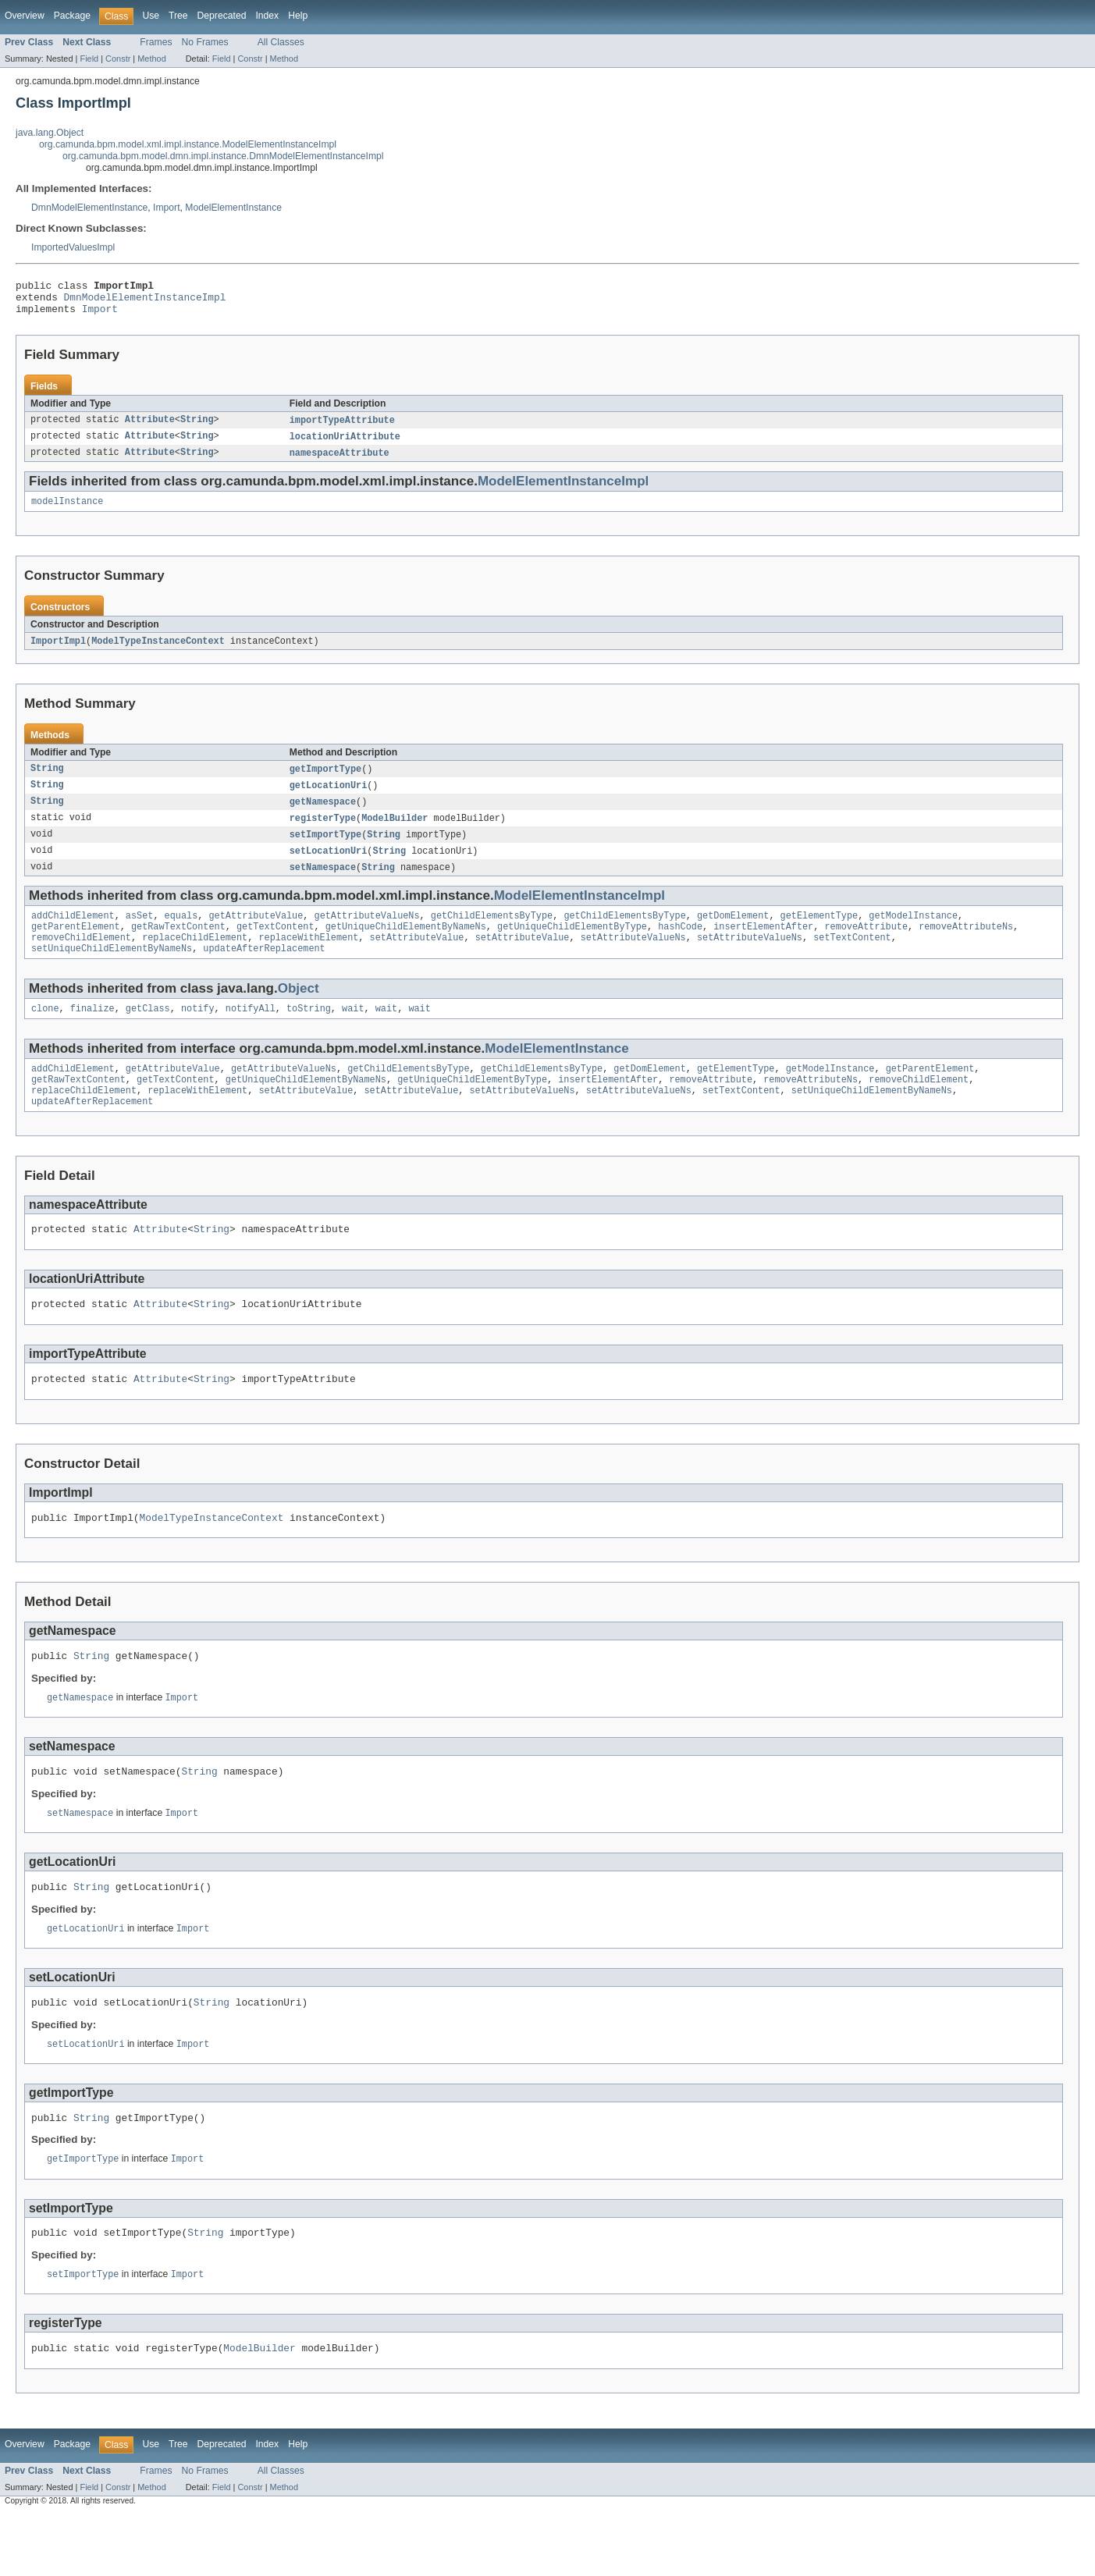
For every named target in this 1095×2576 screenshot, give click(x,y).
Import (166, 207)
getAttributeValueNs (366, 934)
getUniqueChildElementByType (572, 946)
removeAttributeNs (966, 946)
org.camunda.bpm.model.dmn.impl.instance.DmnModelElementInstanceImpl (222, 156)
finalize (92, 1033)
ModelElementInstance (233, 207)
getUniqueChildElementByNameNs (405, 946)
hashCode (680, 946)
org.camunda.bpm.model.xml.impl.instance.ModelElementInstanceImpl (187, 144)
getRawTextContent (178, 946)
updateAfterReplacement (264, 971)
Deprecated (222, 15)
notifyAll (251, 1033)
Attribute (150, 427)
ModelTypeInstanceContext (158, 652)
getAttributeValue (255, 934)
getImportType (325, 781)
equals (181, 934)
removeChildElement (81, 959)
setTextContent (852, 959)
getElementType (819, 934)
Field (89, 58)
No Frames (205, 42)
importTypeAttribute (342, 427)
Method (151, 58)
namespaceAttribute (339, 462)
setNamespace (323, 884)
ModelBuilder (394, 832)
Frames (156, 42)
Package (72, 15)
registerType (323, 832)
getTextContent (275, 946)
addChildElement (73, 934)
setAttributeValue (417, 959)
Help (298, 15)
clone (45, 1033)
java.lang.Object (50, 132)
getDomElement (733, 934)
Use (150, 15)
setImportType (325, 850)
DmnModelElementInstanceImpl (145, 301)
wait (353, 1033)
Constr (117, 58)
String (197, 427)
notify (198, 1033)
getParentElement (75, 946)
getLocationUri (329, 798)
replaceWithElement (308, 959)
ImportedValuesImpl (73, 247)
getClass (148, 1033)
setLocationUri (329, 867)
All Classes (281, 42)
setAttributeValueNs (633, 959)
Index (267, 15)
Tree (178, 15)
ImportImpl (58, 652)
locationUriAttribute (345, 445)
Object (298, 1011)
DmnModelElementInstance (89, 207)
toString (308, 1033)
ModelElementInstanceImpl (563, 490)
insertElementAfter (763, 946)
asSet (140, 934)
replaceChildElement (194, 959)
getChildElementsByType (492, 934)
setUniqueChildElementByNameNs (111, 971)
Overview (24, 15)
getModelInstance (913, 934)
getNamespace (323, 815)
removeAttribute (866, 946)
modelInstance (67, 512)
